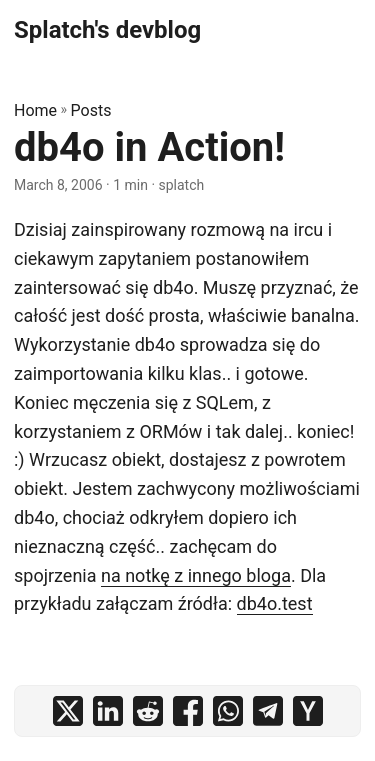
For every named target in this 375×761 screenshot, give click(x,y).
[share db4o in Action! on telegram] (268, 711)
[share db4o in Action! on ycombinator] (308, 711)
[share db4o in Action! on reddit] (148, 711)
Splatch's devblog (107, 30)
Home (35, 110)
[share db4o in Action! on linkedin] (108, 711)
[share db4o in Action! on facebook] (188, 711)
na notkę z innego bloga (196, 575)
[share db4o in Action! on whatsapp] (228, 711)
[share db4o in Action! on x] (68, 711)
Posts (91, 110)
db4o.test (275, 603)
